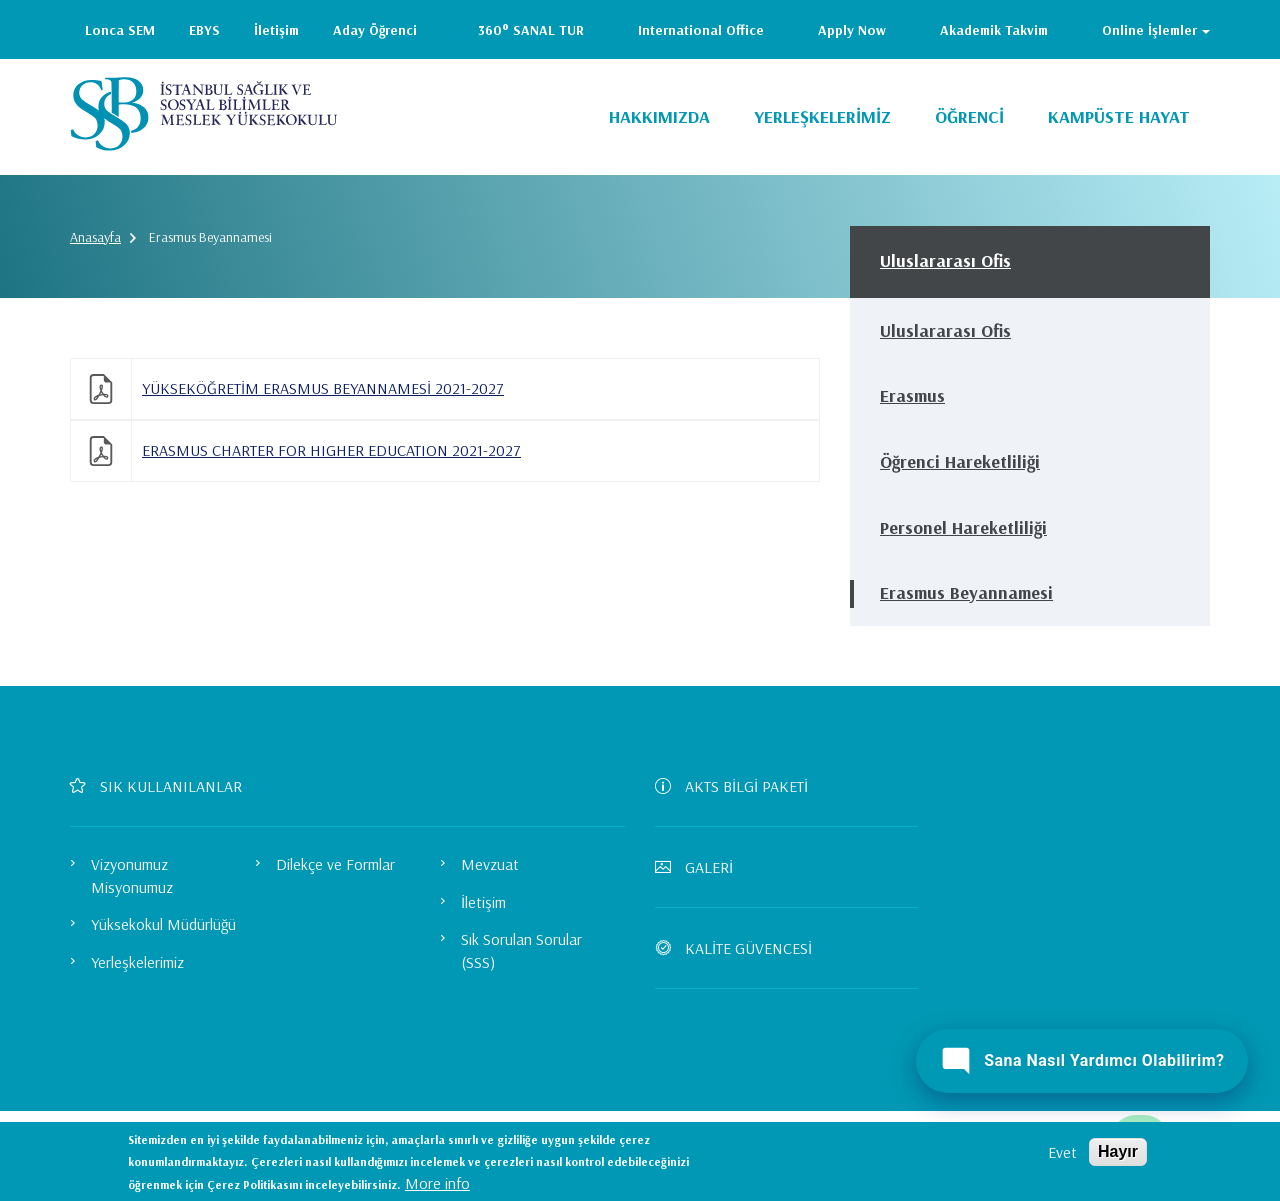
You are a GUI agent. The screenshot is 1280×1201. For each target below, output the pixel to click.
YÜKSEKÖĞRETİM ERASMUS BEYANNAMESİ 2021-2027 (323, 388)
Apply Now (852, 30)
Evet (1062, 1152)
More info (437, 1183)
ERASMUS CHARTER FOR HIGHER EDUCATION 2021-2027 (331, 450)
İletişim (276, 30)
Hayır (1118, 1151)
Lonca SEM (120, 30)
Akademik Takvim (994, 30)
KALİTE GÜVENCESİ (741, 948)
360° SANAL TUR (531, 30)
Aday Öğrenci (375, 30)
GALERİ (702, 867)
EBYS (204, 30)
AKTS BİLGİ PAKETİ (739, 786)
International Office (701, 30)
